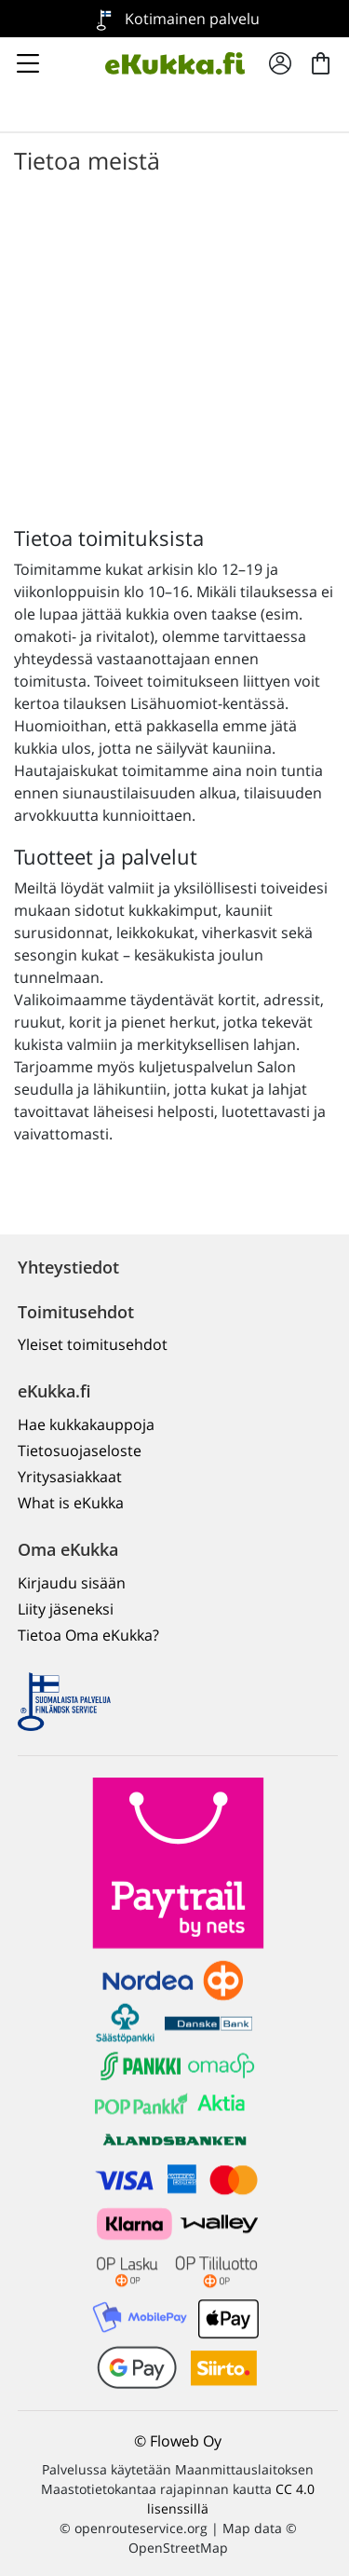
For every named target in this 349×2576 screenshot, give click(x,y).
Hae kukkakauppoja (86, 1424)
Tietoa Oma (88, 1635)
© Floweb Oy (177, 2441)
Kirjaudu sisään (72, 1583)
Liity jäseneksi (66, 1609)
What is (71, 1502)
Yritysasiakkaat (70, 1476)
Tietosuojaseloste (79, 1450)
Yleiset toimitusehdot (93, 1344)
